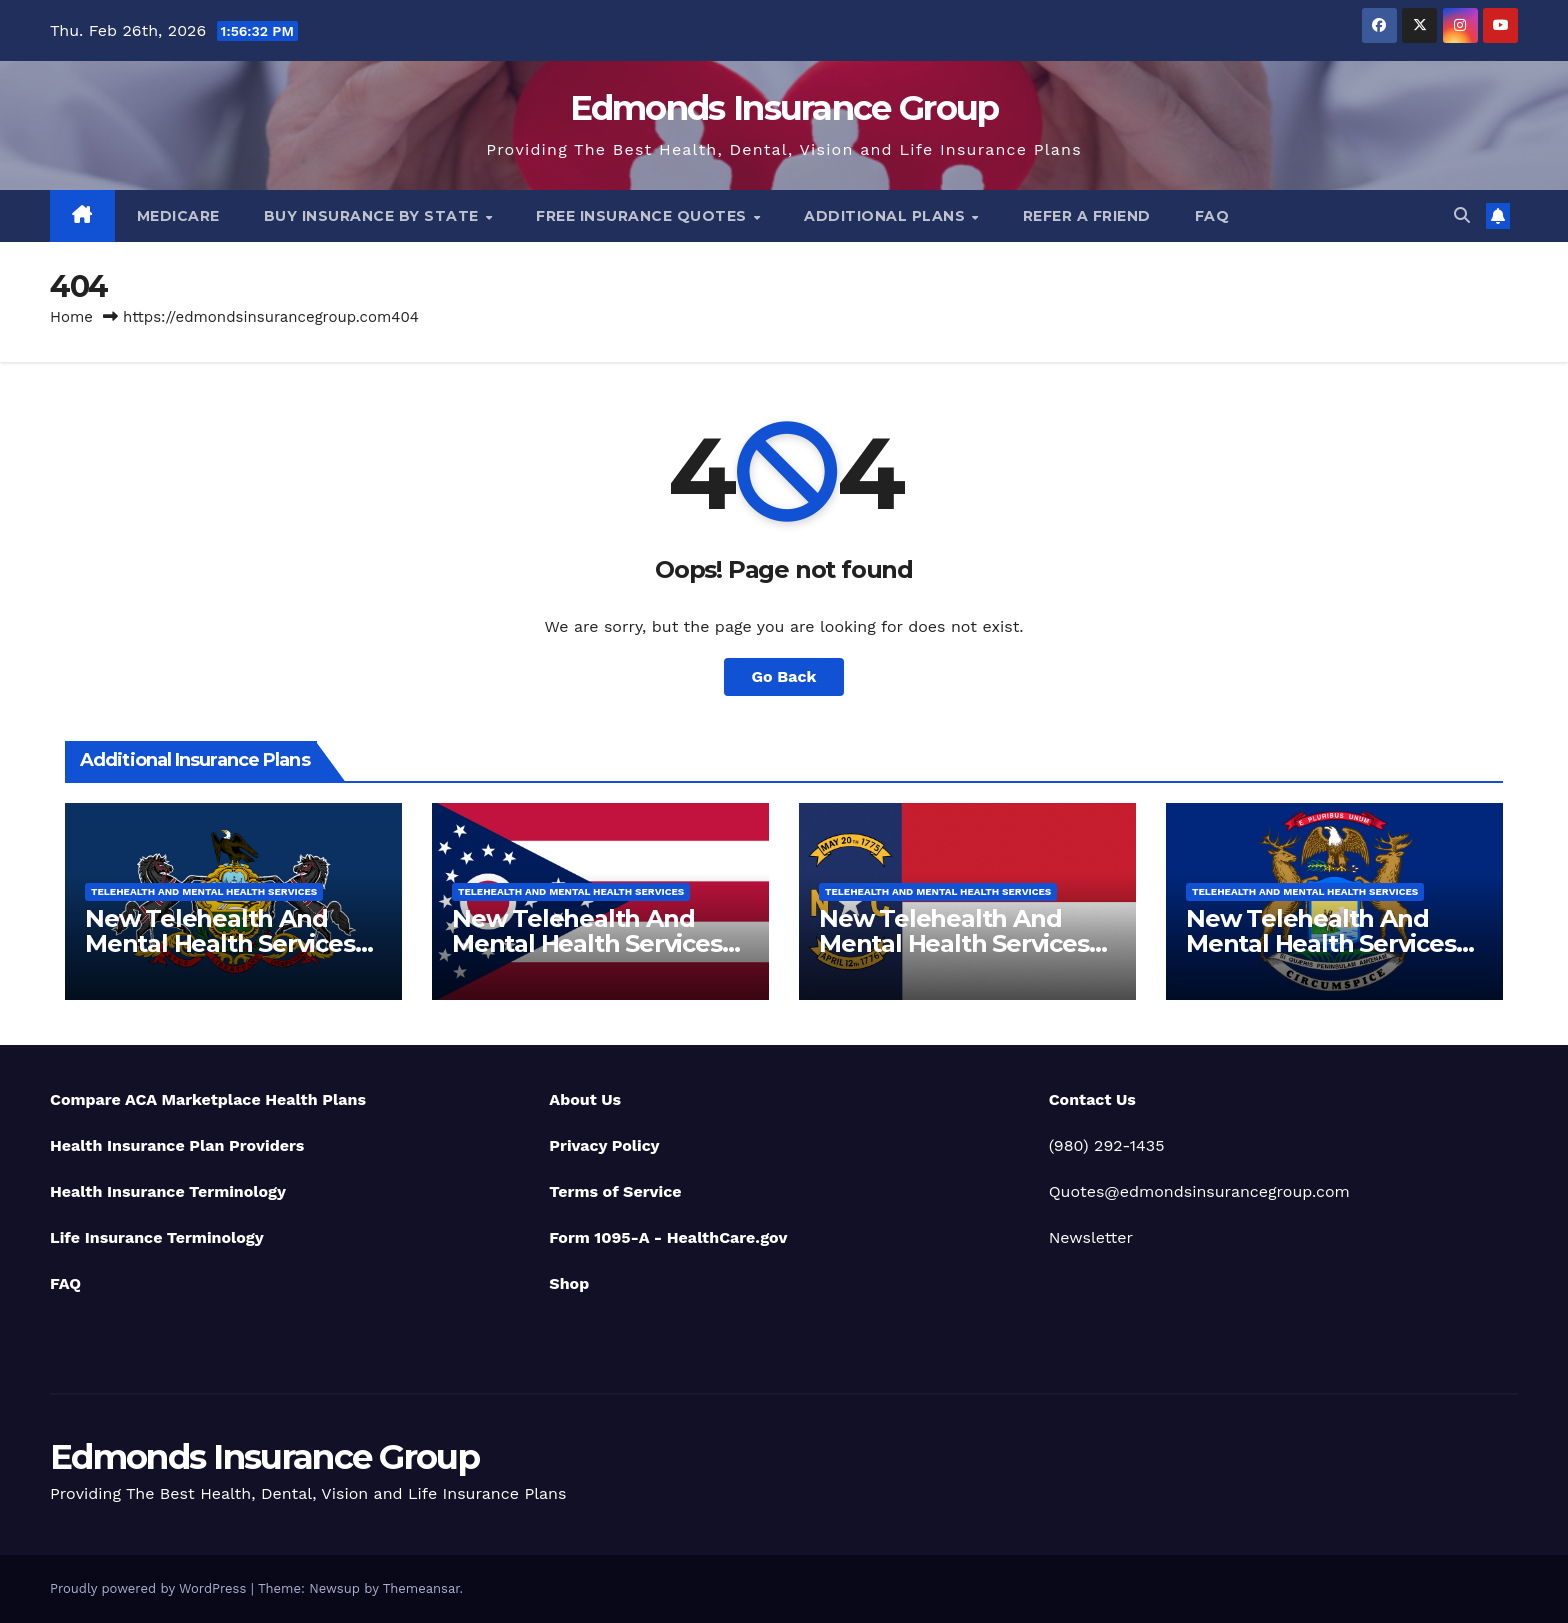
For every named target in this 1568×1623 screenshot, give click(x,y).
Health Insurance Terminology (168, 1191)
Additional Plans (887, 216)
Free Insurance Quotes (643, 216)
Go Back (784, 676)
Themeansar (421, 1588)
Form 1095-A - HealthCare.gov (668, 1237)
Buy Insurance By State (374, 216)
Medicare (178, 216)
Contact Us (1092, 1099)
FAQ (1212, 216)
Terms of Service (615, 1191)
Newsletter (1091, 1237)
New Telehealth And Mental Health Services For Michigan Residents (1323, 943)
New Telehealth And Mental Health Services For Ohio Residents (587, 943)
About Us (585, 1099)
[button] (1462, 215)
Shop (569, 1283)
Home (71, 317)
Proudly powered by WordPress (150, 1588)
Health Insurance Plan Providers (177, 1145)
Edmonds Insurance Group (784, 108)
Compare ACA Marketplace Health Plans (208, 1099)
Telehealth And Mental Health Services (204, 891)
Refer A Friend (1087, 216)
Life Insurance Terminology (157, 1237)
